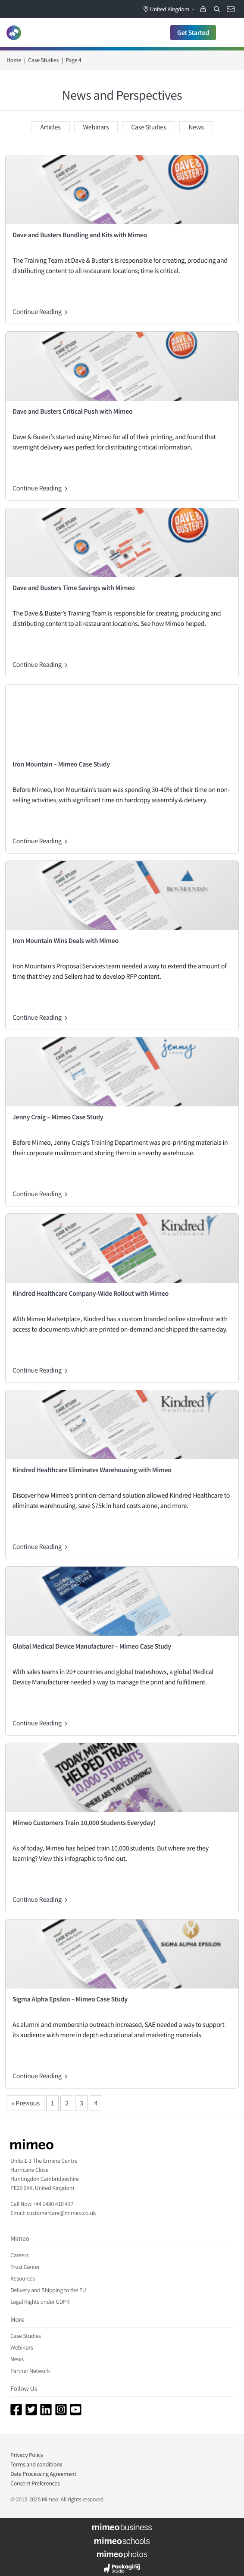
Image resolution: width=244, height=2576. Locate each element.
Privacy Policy (27, 2455)
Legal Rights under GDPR (39, 2302)
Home (13, 60)
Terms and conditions (36, 2464)
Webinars (96, 127)
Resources (22, 2278)
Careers (19, 2255)
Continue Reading (41, 312)
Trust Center (25, 2267)
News (195, 127)
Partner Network (30, 2371)
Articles (50, 127)
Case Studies (43, 60)
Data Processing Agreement (43, 2474)
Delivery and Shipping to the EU (48, 2290)
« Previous (26, 2103)
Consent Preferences (35, 2483)
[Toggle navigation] (228, 32)
